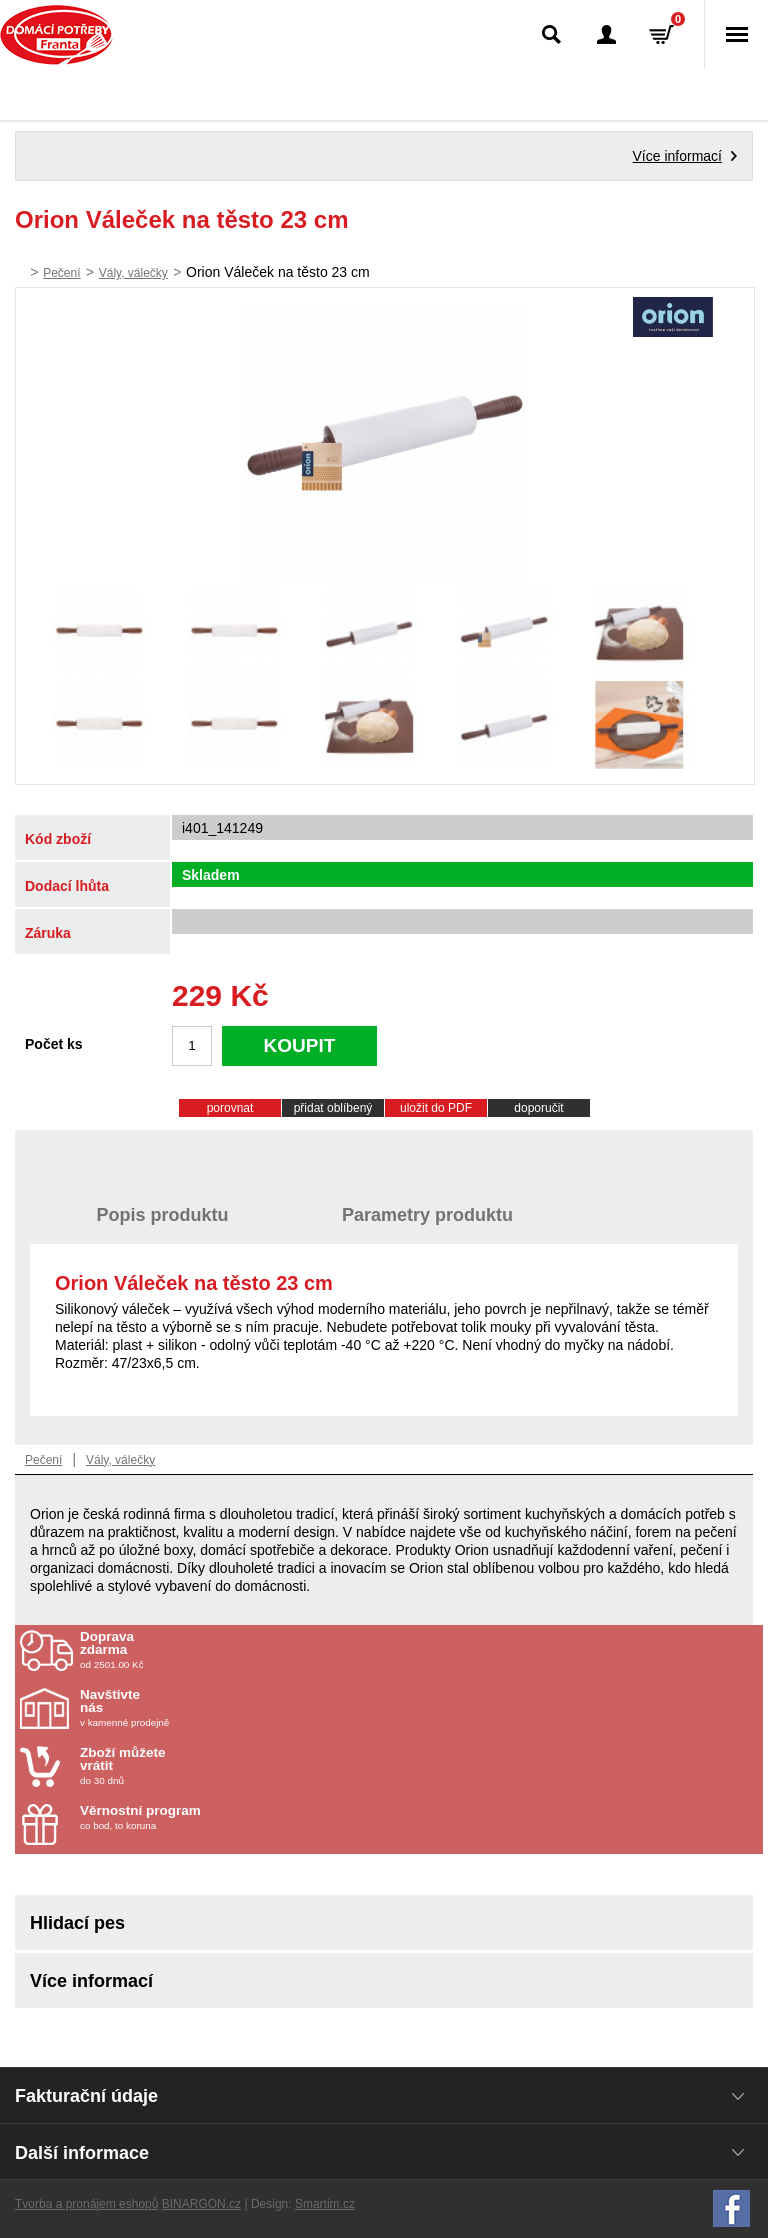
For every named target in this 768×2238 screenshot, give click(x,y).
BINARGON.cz (201, 2204)
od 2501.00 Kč (419, 1650)
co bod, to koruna (197, 1817)
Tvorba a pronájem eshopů (86, 2204)
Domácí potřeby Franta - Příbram (56, 35)
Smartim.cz (325, 2204)
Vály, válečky (133, 273)
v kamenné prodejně (197, 1708)
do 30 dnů (197, 1766)
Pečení (61, 273)
